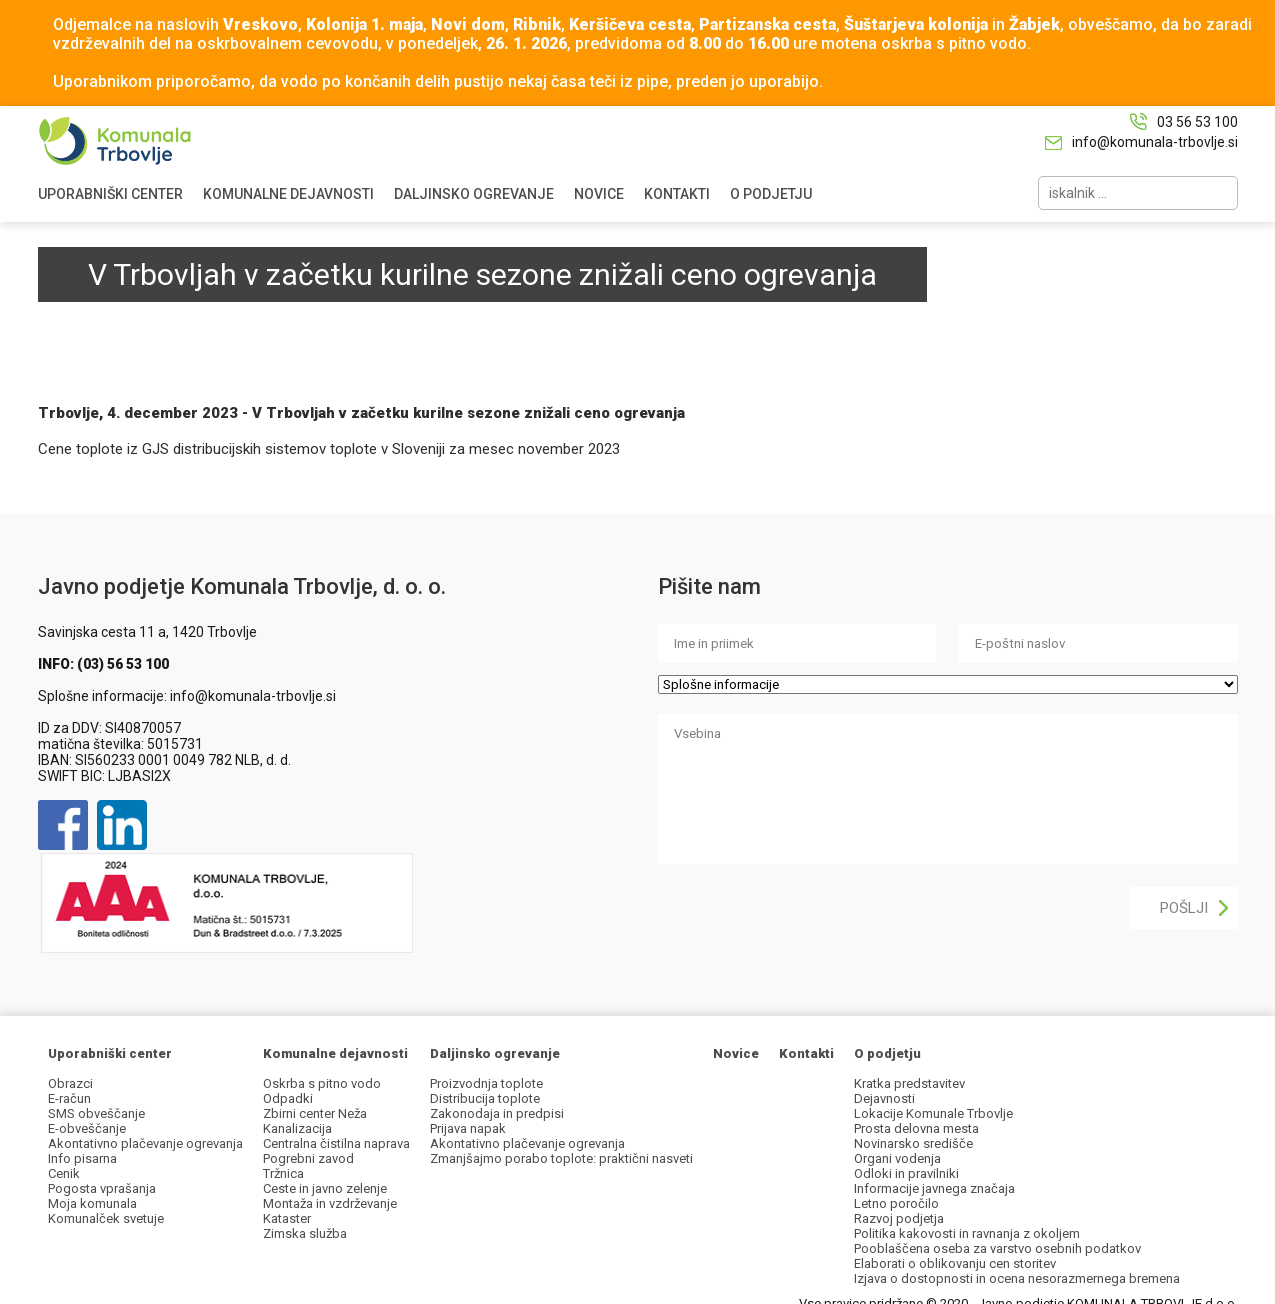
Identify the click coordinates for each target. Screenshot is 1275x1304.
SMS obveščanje (96, 1113)
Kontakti (806, 1053)
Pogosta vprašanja (102, 1188)
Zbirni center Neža (315, 1113)
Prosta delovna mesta (916, 1128)
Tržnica (283, 1173)
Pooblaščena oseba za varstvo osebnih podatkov (997, 1248)
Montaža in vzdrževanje (330, 1203)
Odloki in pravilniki (906, 1173)
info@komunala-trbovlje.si (1155, 142)
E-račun (69, 1098)
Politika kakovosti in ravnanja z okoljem (967, 1233)
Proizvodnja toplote (486, 1083)
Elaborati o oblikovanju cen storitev (955, 1263)
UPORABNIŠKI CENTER (110, 194)
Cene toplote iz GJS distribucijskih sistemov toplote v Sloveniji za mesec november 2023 (329, 449)
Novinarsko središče (913, 1143)
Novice (736, 1053)
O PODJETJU (771, 194)
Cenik (64, 1173)
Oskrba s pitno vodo (322, 1083)
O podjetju (887, 1053)
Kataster (287, 1218)
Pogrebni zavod (308, 1158)
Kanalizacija (297, 1128)
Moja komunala (92, 1203)
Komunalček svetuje (106, 1218)
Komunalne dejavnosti (335, 1053)
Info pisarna (82, 1158)
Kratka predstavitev (909, 1083)
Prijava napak (468, 1128)
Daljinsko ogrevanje (495, 1053)
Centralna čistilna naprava (336, 1143)
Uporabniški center (110, 1053)
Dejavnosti (884, 1098)
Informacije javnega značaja (934, 1188)
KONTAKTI (677, 194)
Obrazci (70, 1083)
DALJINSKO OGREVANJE (474, 194)
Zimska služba (305, 1233)
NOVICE (599, 194)
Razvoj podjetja (899, 1218)
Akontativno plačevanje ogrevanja (145, 1143)
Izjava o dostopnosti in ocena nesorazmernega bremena (1017, 1278)
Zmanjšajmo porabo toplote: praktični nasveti (561, 1158)
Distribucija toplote (485, 1098)
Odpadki (288, 1098)
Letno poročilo (896, 1203)
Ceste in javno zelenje (325, 1188)
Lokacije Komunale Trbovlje (933, 1113)
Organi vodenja (897, 1158)
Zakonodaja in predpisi (497, 1113)
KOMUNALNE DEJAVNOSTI (288, 194)
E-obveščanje (87, 1128)
